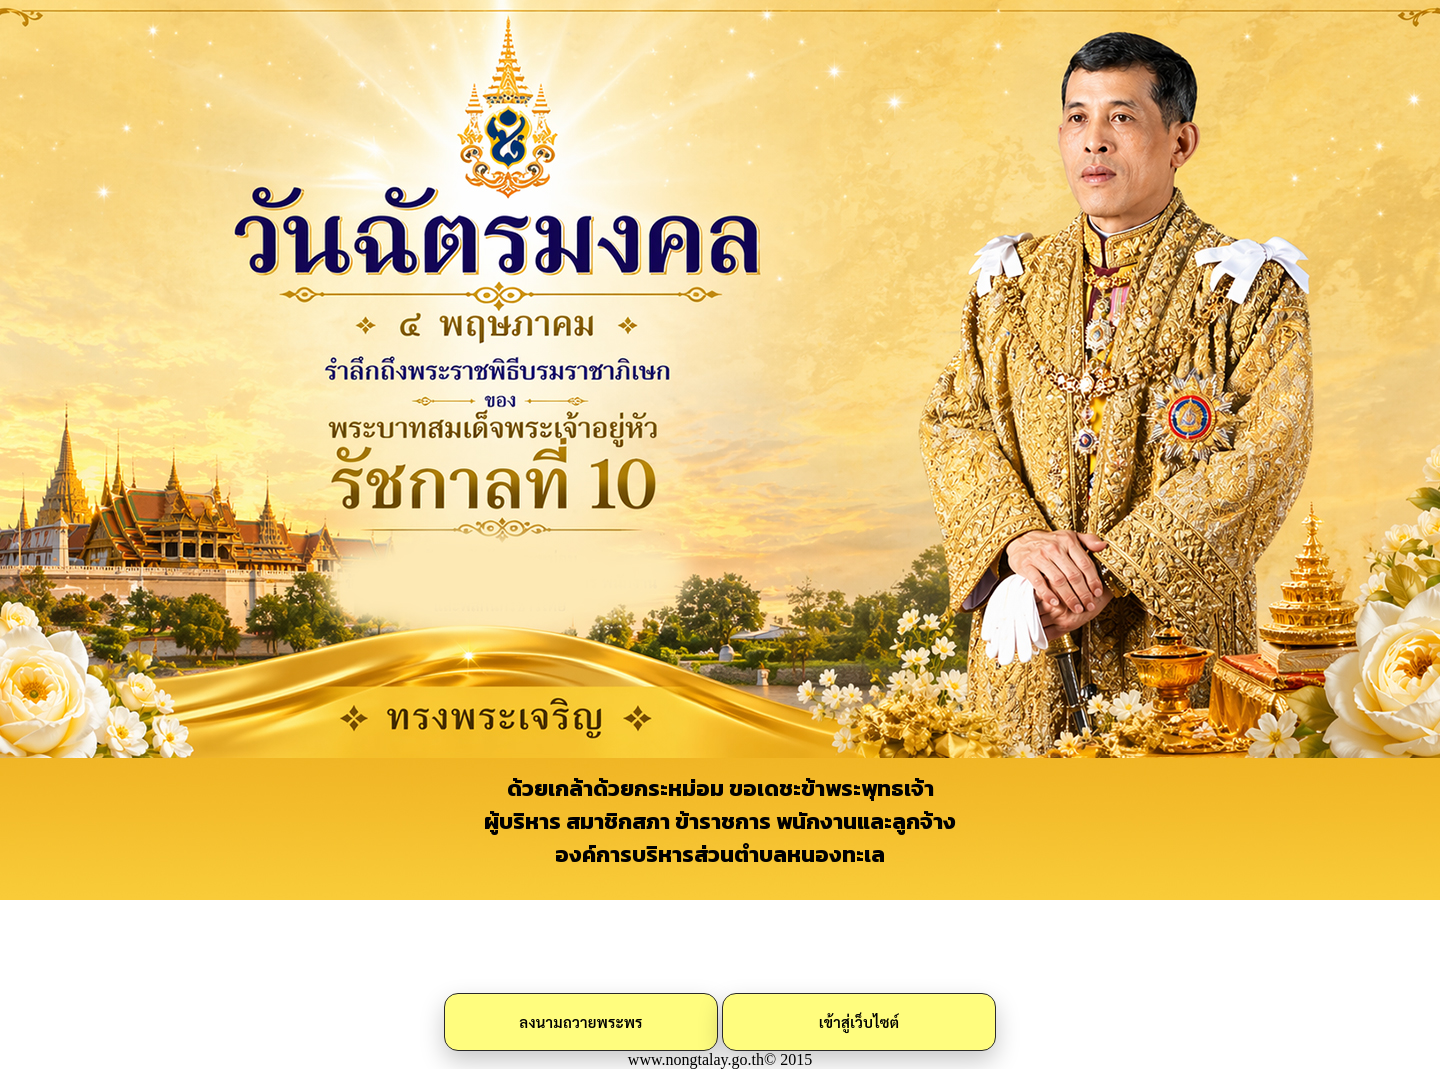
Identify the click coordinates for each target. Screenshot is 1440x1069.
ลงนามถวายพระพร (580, 1021)
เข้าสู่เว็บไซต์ (859, 1021)
